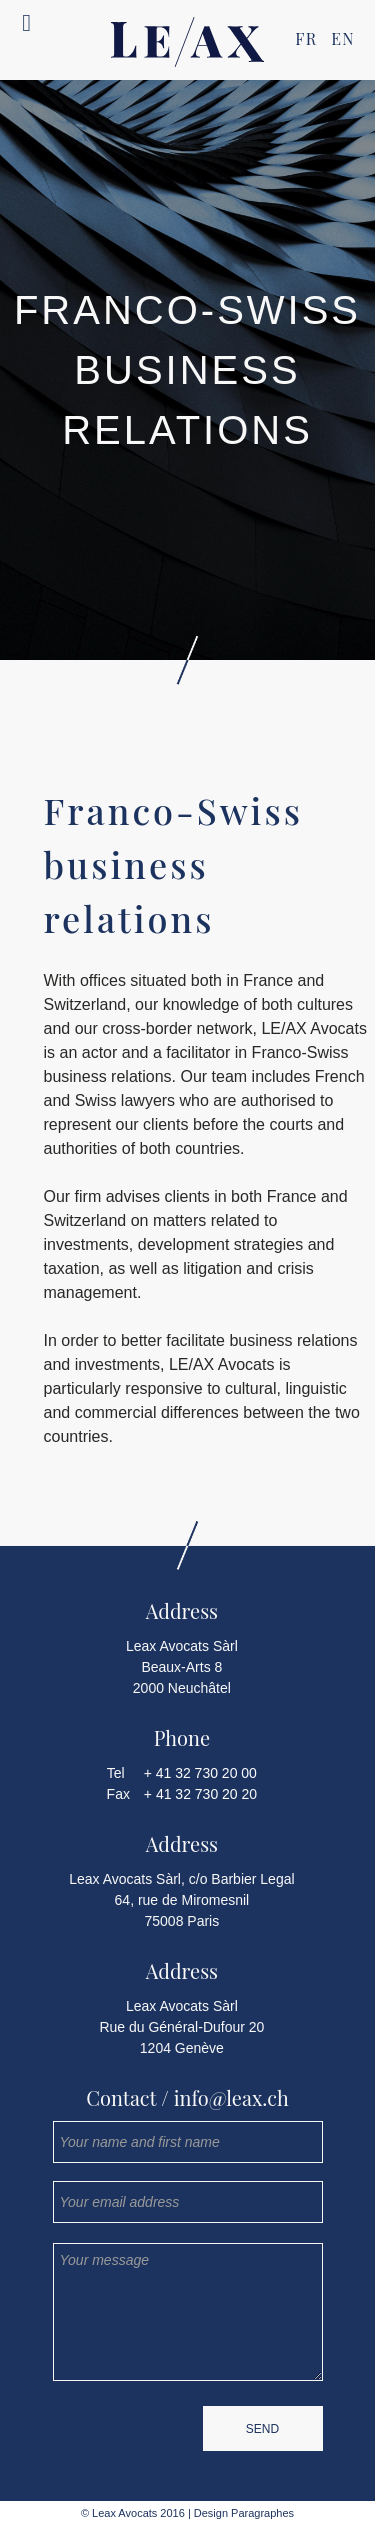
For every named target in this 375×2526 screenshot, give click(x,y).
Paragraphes (261, 2513)
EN (342, 38)
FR (306, 38)
